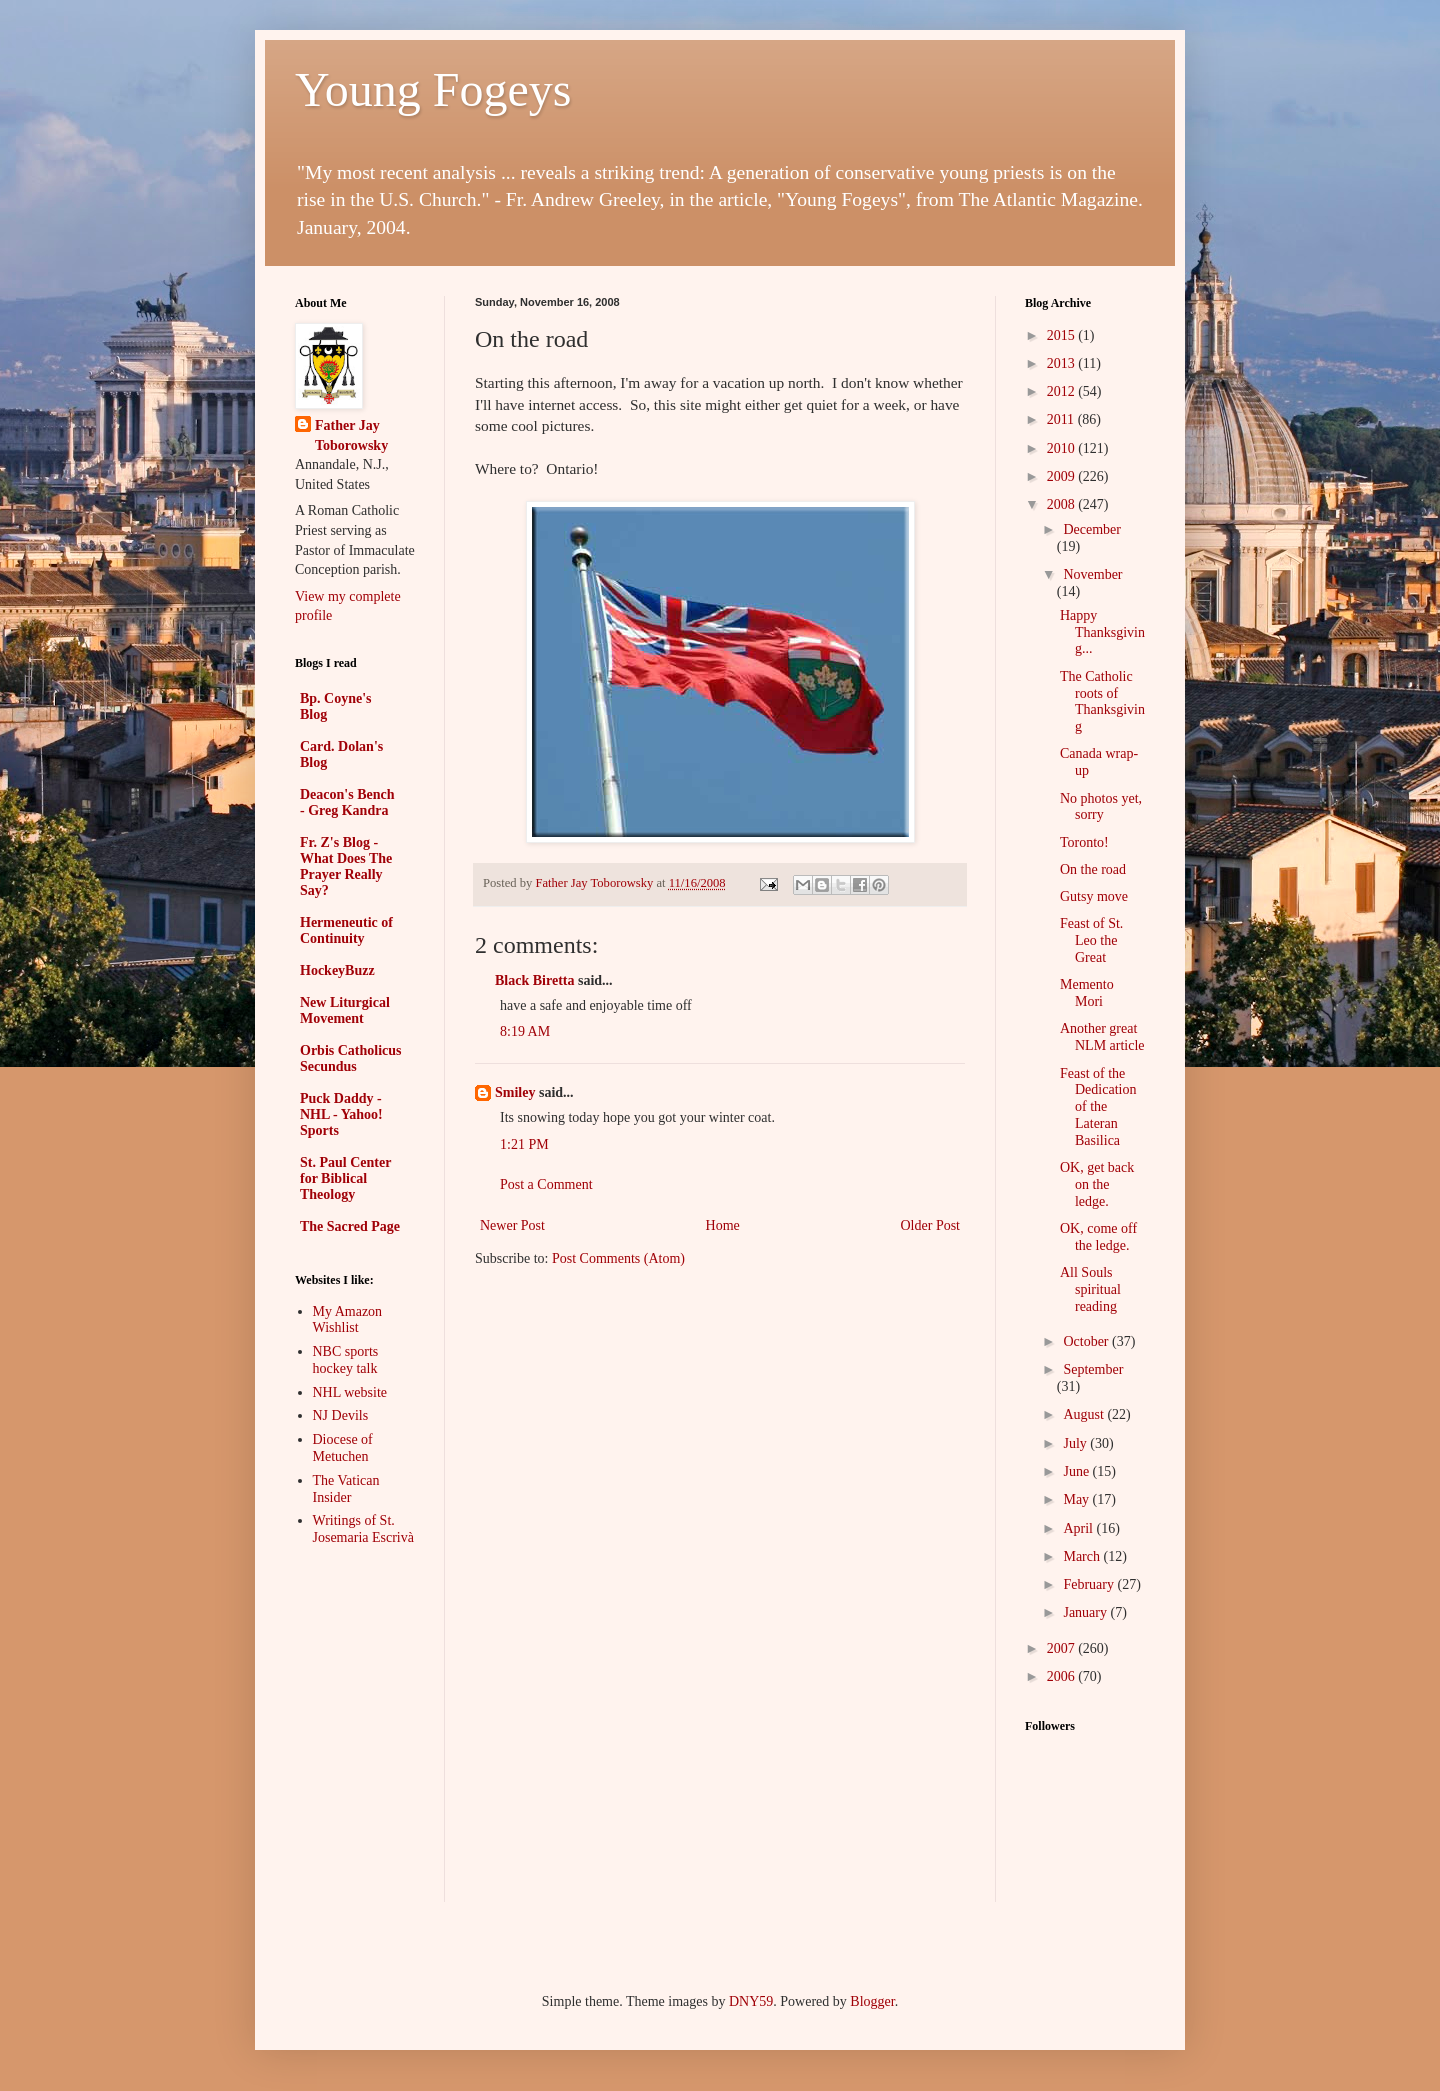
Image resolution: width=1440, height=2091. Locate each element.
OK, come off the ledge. (1098, 1237)
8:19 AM (525, 1031)
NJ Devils (341, 1415)
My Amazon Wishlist (348, 1320)
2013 (1063, 363)
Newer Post (512, 1225)
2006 (1063, 1676)
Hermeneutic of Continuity (346, 930)
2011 (1062, 419)
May (1077, 1499)
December (1092, 529)
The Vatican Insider (346, 1489)
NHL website (350, 1392)
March (1083, 1556)
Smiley (515, 1092)
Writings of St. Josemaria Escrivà (363, 1529)
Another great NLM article (1102, 1037)
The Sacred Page (350, 1226)
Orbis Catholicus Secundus (351, 1058)
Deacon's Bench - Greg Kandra (347, 802)
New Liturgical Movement (345, 1010)
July (1076, 1443)
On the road (1093, 869)
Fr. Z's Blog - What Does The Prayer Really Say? (346, 866)
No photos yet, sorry (1101, 807)
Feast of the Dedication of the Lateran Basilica (1098, 1107)
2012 (1063, 391)
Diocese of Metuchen (343, 1448)
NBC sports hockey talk (346, 1360)
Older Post (931, 1225)
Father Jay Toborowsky (351, 435)
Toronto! (1084, 842)
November (1092, 574)
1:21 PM (524, 1144)
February (1090, 1584)
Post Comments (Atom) (618, 1258)
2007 (1063, 1648)
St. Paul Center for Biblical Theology (345, 1178)
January (1086, 1612)
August (1085, 1414)
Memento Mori (1087, 993)
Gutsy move (1094, 896)
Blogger (872, 2001)
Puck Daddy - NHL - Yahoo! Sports (341, 1114)
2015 (1063, 335)
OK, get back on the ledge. (1097, 1184)
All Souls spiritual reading (1090, 1289)
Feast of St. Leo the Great (1091, 940)
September (1093, 1369)
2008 (1063, 504)
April (1079, 1528)
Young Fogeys (433, 89)
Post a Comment (546, 1184)
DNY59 (751, 2001)
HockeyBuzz (337, 970)
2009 (1063, 476)
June (1077, 1471)
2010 (1063, 448)
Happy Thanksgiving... (1102, 632)
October (1087, 1341)
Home (723, 1225)
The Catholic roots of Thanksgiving (1102, 701)
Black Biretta (534, 980)
